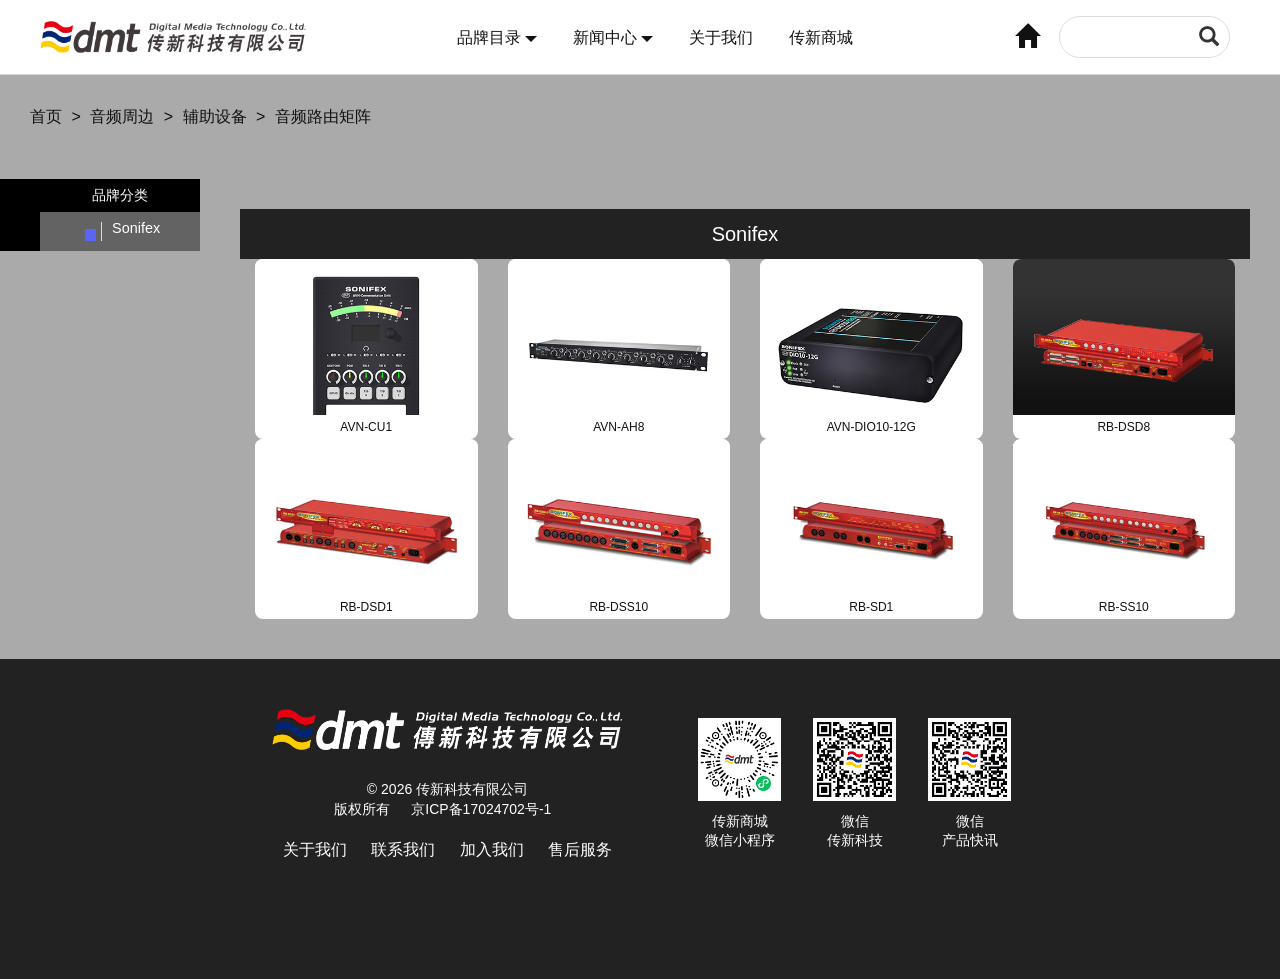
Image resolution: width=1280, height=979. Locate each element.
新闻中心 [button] (613, 37)
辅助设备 (215, 116)
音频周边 (122, 116)
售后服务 (580, 849)
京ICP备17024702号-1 (481, 809)
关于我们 (721, 37)
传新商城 (821, 37)
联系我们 (403, 849)
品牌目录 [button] (497, 37)
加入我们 (492, 849)
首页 (46, 116)
